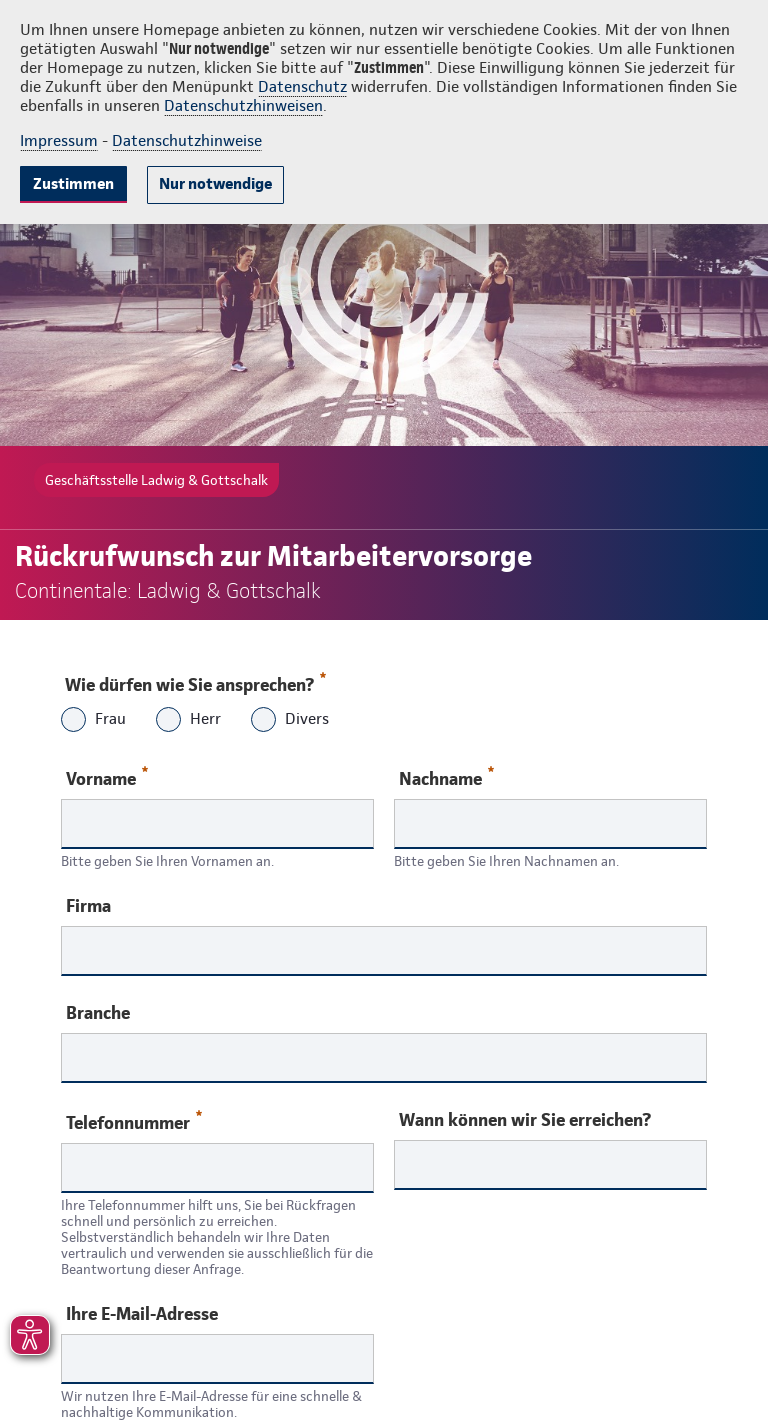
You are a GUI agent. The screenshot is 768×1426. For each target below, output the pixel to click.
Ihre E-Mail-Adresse (142, 1314)
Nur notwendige (215, 183)
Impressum (59, 140)
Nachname (446, 777)
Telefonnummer (134, 1121)
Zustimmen (73, 183)
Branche (98, 1013)
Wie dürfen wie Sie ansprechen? (194, 680)
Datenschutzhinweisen (243, 105)
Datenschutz (302, 86)
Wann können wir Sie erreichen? (525, 1120)
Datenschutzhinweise (187, 140)
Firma (88, 906)
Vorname (107, 777)
